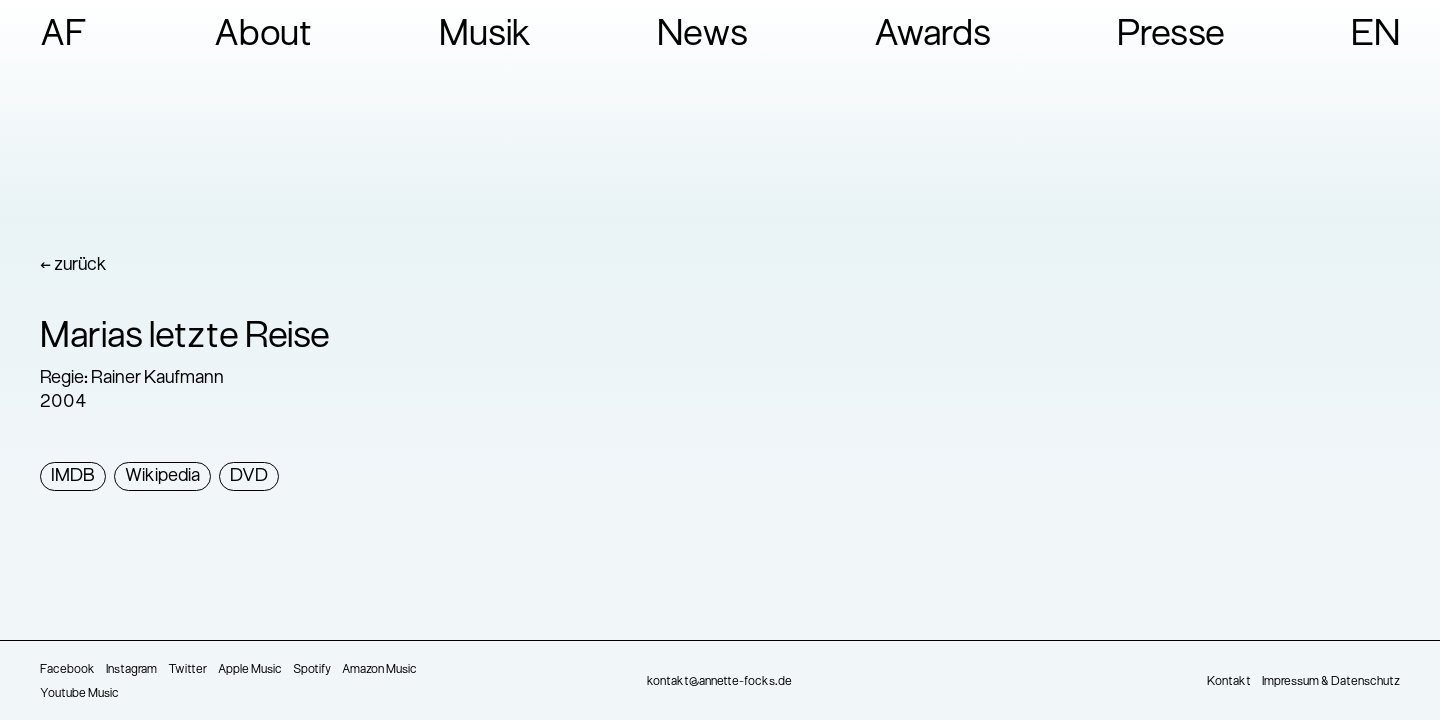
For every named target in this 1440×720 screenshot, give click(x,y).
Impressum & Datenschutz (1331, 682)
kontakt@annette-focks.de (719, 682)
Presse (1171, 36)
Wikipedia (162, 476)
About (263, 36)
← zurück (73, 265)
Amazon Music (379, 670)
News (702, 36)
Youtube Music (79, 694)
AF (64, 36)
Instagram (131, 670)
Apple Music (250, 670)
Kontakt (1229, 682)
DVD (249, 476)
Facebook (67, 670)
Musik (485, 36)
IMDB (73, 476)
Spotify (312, 670)
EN (1375, 36)
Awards (932, 36)
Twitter (187, 670)
